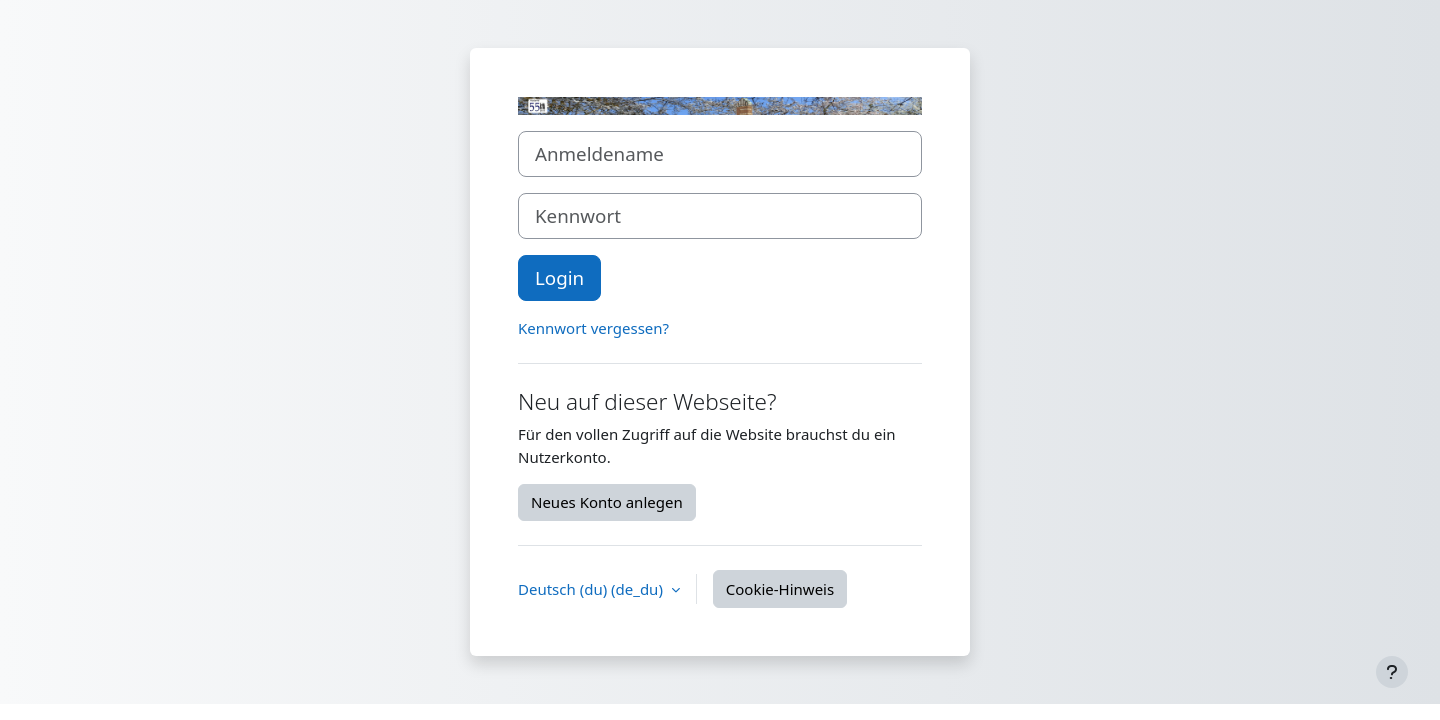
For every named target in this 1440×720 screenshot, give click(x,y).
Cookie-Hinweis (780, 589)
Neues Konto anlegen (607, 502)
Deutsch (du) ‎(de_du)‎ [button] (592, 589)
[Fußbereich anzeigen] (1392, 672)
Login (559, 277)
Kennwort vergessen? (593, 328)
